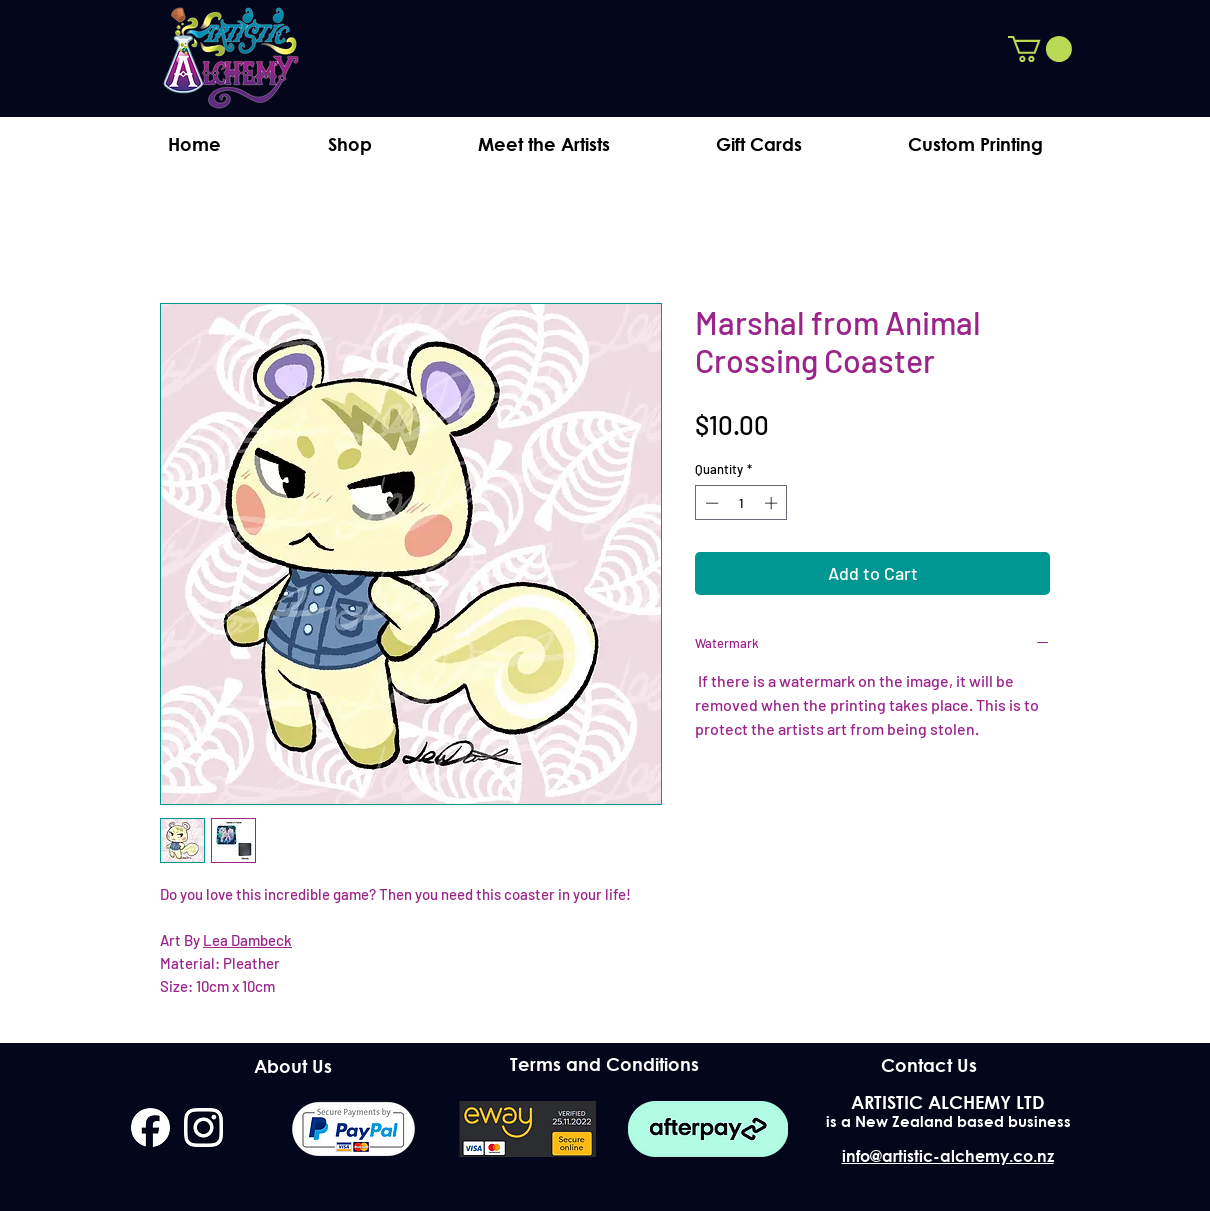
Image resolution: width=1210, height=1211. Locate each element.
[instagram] (203, 1127)
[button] (1040, 49)
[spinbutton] (741, 503)
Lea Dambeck (247, 940)
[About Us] (292, 1066)
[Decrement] (710, 503)
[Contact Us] (928, 1065)
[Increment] (773, 503)
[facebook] (150, 1127)
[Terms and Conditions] (604, 1064)
